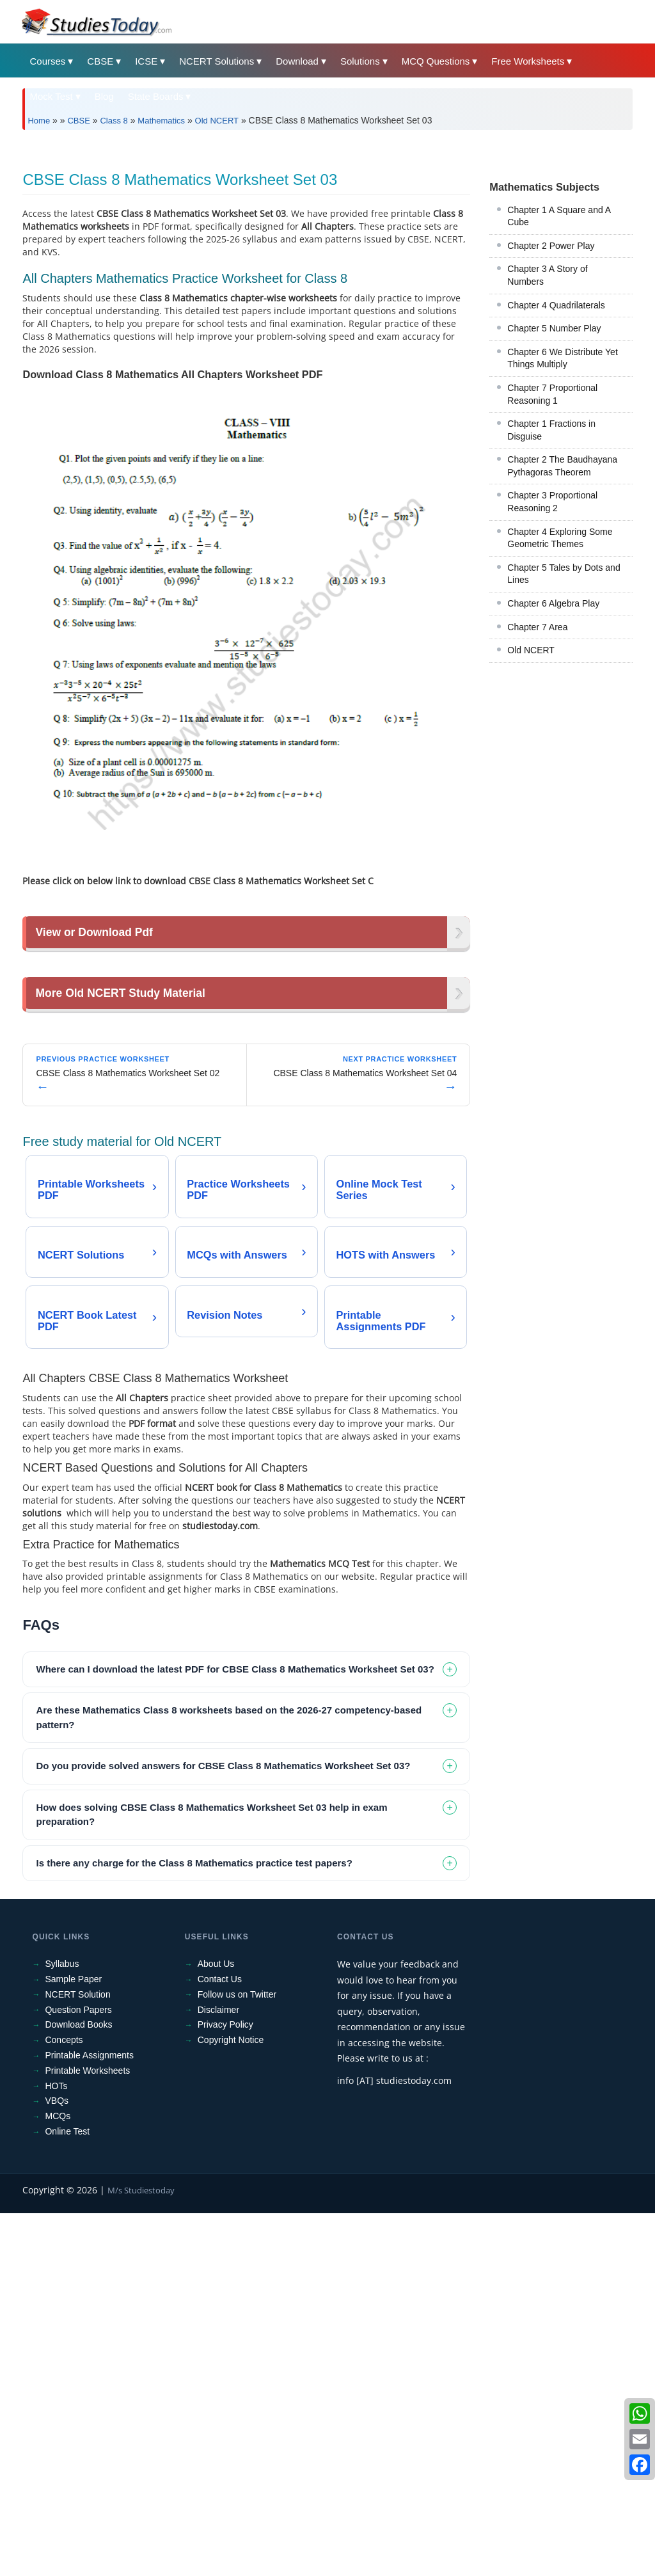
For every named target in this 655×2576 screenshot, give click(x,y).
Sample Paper (73, 2342)
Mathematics (161, 120)
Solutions (360, 61)
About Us (216, 2327)
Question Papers (78, 2372)
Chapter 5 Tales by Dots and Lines (563, 753)
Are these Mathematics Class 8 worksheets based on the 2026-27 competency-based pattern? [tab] (229, 2081)
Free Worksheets (527, 61)
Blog (104, 96)
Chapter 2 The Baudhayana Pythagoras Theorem (562, 644)
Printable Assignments (89, 2418)
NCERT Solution (77, 2357)
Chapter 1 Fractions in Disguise (551, 609)
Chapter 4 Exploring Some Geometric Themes (559, 717)
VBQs (56, 2464)
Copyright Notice (231, 2403)
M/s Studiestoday (141, 2553)
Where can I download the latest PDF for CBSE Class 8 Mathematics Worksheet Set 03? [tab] (235, 2031)
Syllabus (62, 2327)
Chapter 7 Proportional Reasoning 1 (552, 573)
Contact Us (220, 2342)
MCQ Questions (436, 61)
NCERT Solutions (216, 61)
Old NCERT (217, 120)
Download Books (78, 2388)
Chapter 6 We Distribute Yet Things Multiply (562, 537)
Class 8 (113, 120)
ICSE (146, 61)
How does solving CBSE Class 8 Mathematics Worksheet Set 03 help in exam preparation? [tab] (211, 2177)
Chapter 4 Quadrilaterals (556, 484)
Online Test (67, 2495)
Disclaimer (218, 2372)
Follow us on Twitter (237, 2357)
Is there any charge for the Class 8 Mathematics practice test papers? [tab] (194, 2225)
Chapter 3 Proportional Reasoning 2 (552, 680)
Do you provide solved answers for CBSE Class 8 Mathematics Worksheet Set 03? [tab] (223, 2129)
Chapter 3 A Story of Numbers (547, 454)
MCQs (57, 2479)
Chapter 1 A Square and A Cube (558, 395)
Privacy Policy (225, 2388)
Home (39, 120)
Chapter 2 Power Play (550, 425)
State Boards (156, 96)
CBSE (100, 61)
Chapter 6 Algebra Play (553, 782)
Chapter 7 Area (537, 806)
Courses (47, 61)
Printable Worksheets (87, 2433)
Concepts (64, 2403)
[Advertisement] (327, 235)
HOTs (56, 2449)
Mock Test (50, 96)
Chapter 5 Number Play (554, 507)
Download (297, 61)
